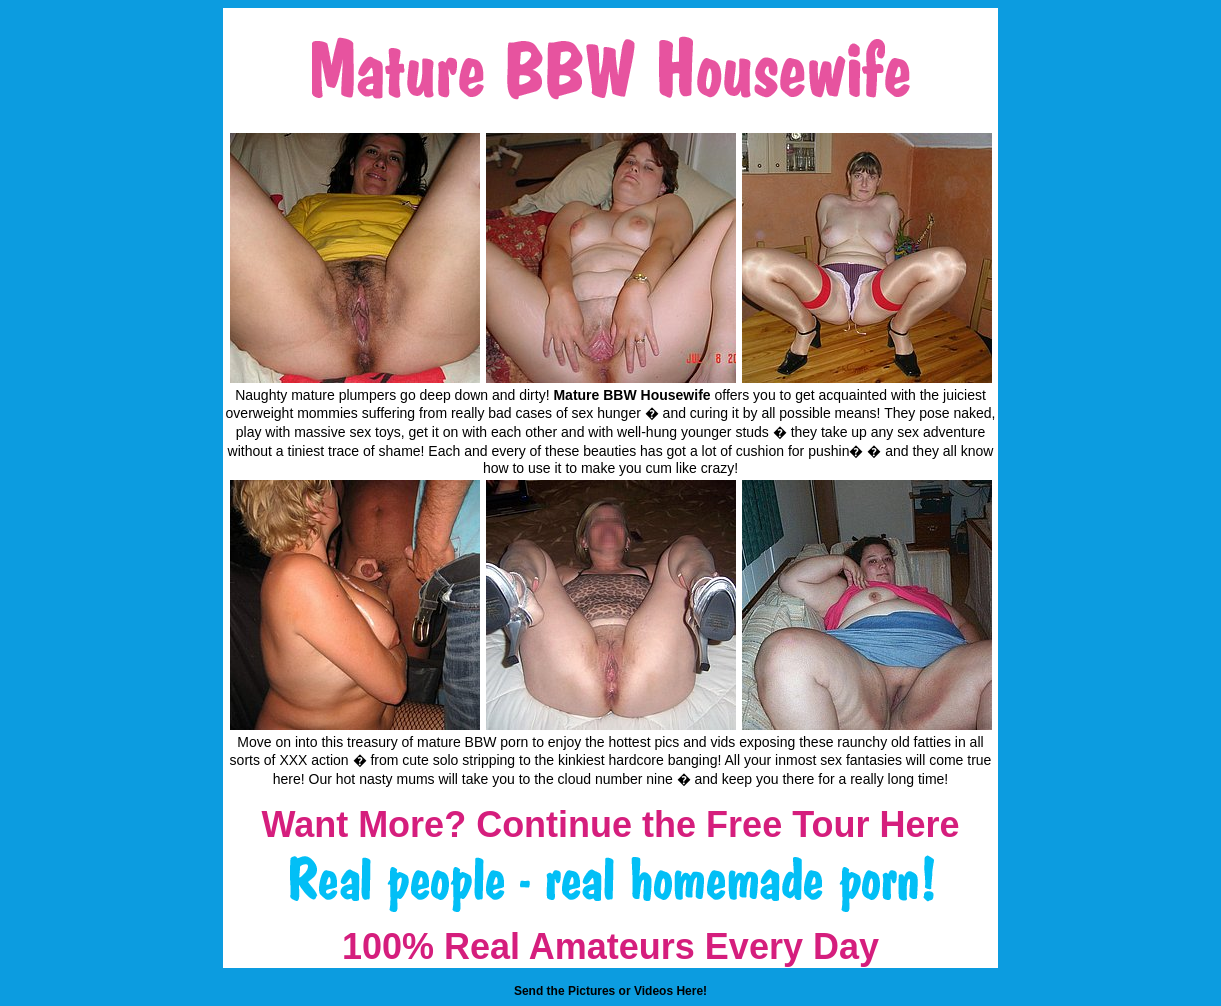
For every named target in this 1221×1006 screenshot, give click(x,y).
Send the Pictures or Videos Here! (610, 991)
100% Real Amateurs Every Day (610, 946)
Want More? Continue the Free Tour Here (610, 824)
